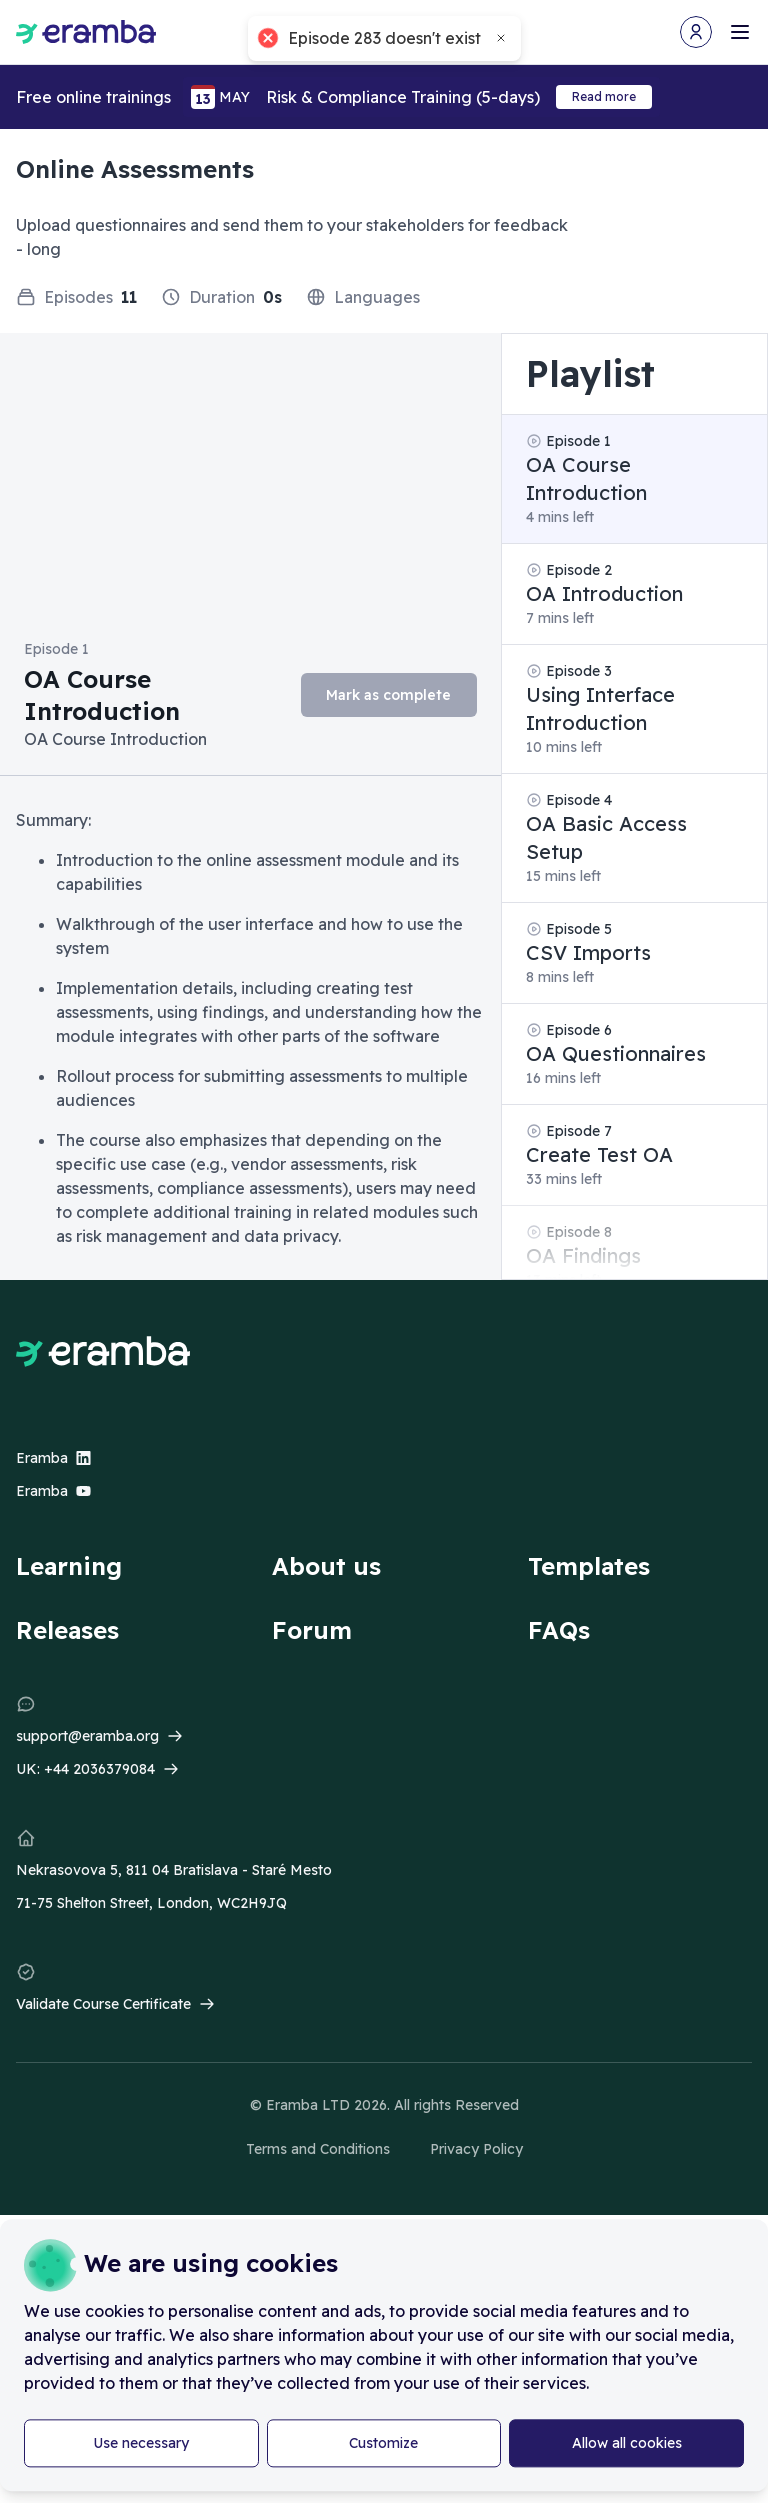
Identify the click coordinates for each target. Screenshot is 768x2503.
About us (326, 1566)
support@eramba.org (87, 1736)
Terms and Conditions (318, 2149)
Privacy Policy (476, 2149)
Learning (69, 1566)
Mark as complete (388, 695)
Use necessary (141, 2443)
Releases (67, 1630)
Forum (312, 1630)
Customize (383, 2443)
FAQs (559, 1630)
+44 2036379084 (99, 1769)
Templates (589, 1566)
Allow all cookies (627, 2443)
